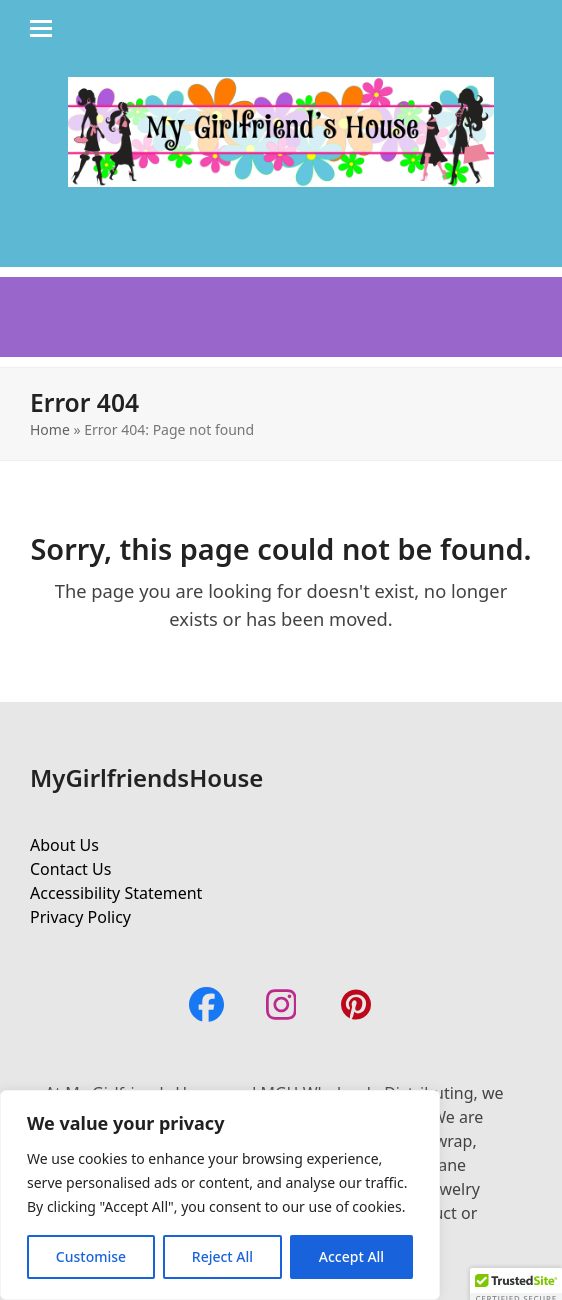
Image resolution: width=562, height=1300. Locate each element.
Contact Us (70, 869)
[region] (220, 1195)
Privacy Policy (80, 917)
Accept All (351, 1256)
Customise (91, 1256)
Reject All (222, 1256)
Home (50, 429)
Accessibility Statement (116, 893)
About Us (64, 845)
